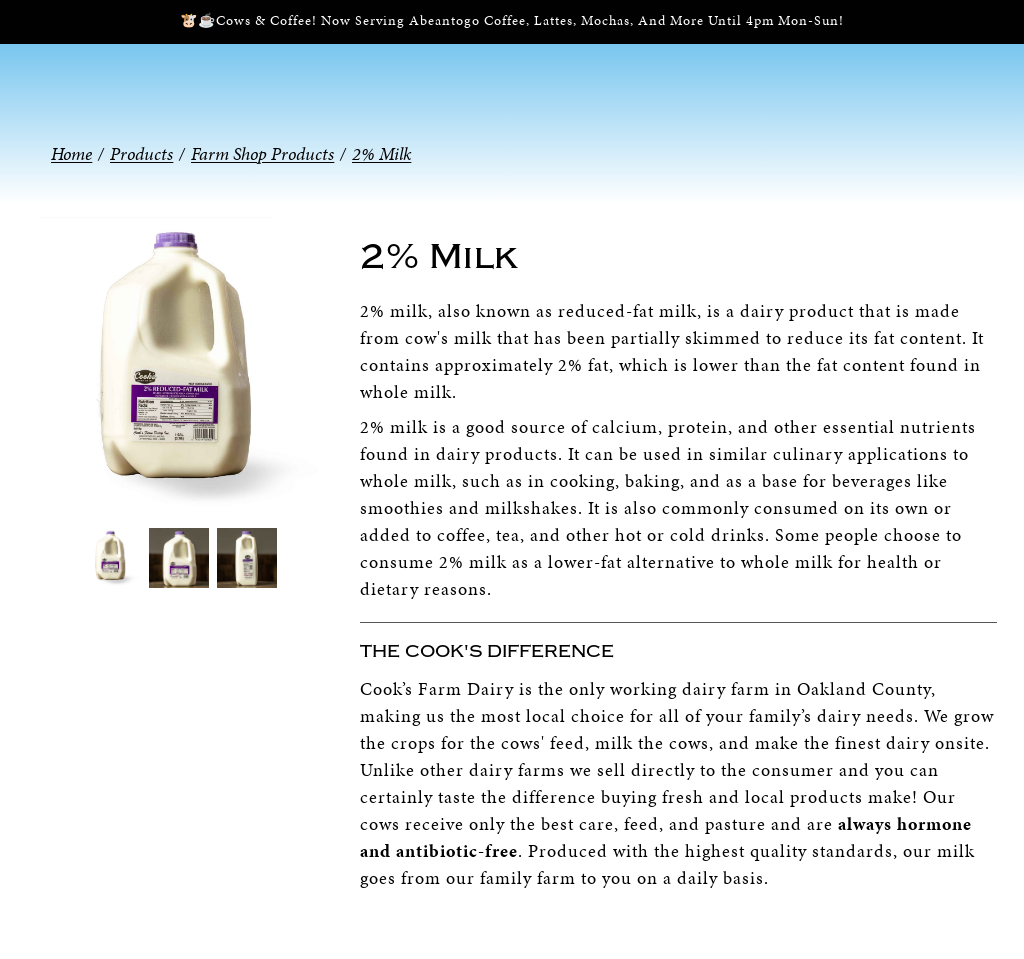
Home (71, 153)
